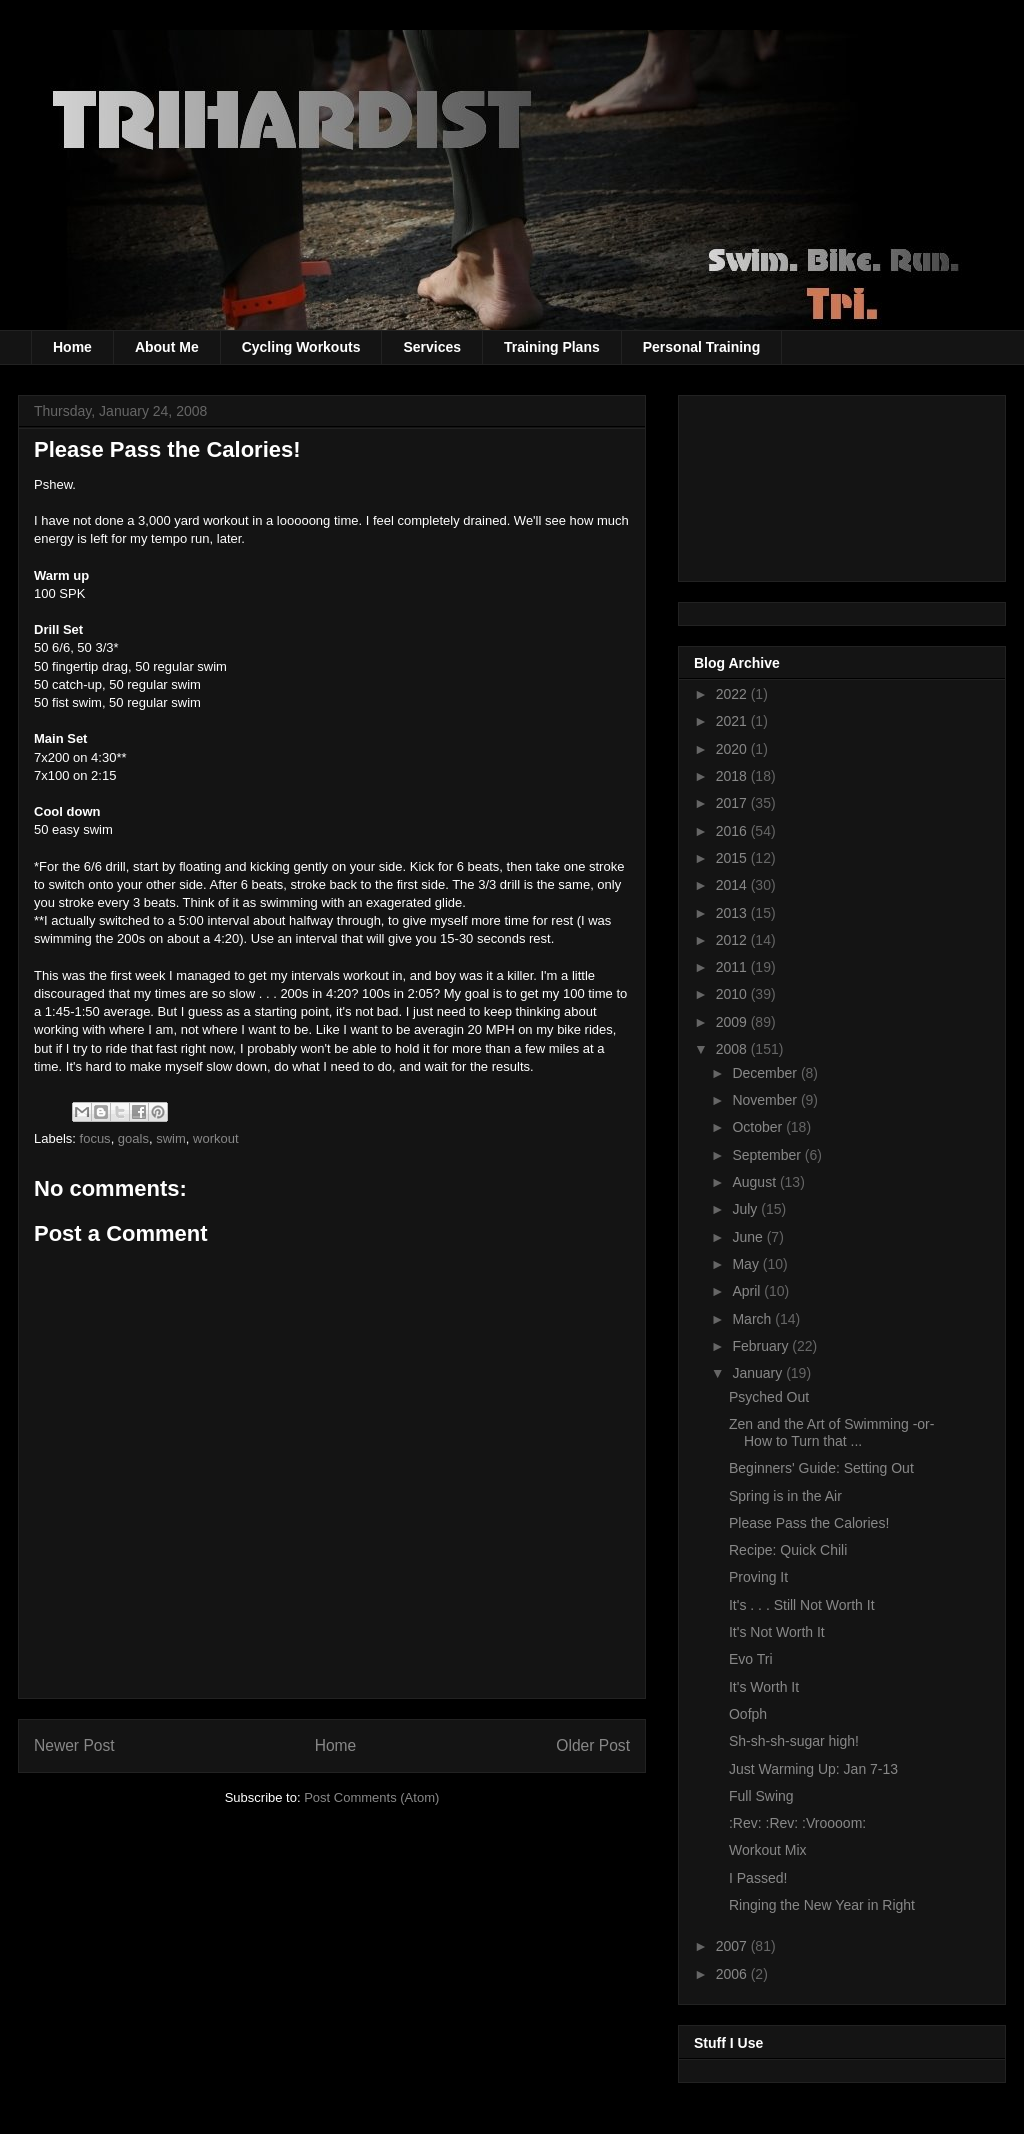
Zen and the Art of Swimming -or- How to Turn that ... (831, 1432)
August (755, 1182)
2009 (733, 1022)
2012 (733, 940)
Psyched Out (769, 1397)
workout (216, 1138)
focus (95, 1138)
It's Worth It (764, 1687)
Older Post (593, 1745)
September (768, 1155)
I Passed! (758, 1878)
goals (133, 1138)
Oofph (748, 1714)
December (766, 1073)
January (759, 1373)
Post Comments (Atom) (371, 1797)
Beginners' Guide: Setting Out (821, 1468)
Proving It (758, 1577)
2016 (733, 831)
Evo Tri (751, 1659)
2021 (733, 721)
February (762, 1346)
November (766, 1100)
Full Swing (761, 1796)
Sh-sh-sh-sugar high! (794, 1741)
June (749, 1237)
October (759, 1127)
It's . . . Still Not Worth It (802, 1605)
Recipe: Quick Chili (788, 1550)
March (753, 1319)
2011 (733, 967)
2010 (733, 994)
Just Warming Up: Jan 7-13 (813, 1769)
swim (171, 1138)
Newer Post (74, 1745)
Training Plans (552, 347)
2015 (733, 858)
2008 (733, 1049)
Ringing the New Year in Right (822, 1905)
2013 (733, 913)
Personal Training (701, 347)
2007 (733, 1946)
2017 (733, 803)
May (747, 1264)
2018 (733, 776)
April (748, 1291)
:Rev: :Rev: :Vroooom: (797, 1823)
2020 (733, 749)
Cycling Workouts (301, 347)
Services (432, 347)
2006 (733, 1974)
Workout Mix (768, 1850)
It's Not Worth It (777, 1632)
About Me (167, 347)
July (746, 1209)
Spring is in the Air (785, 1496)
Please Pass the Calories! (809, 1523)
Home (72, 347)
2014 (733, 885)
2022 (733, 694)
